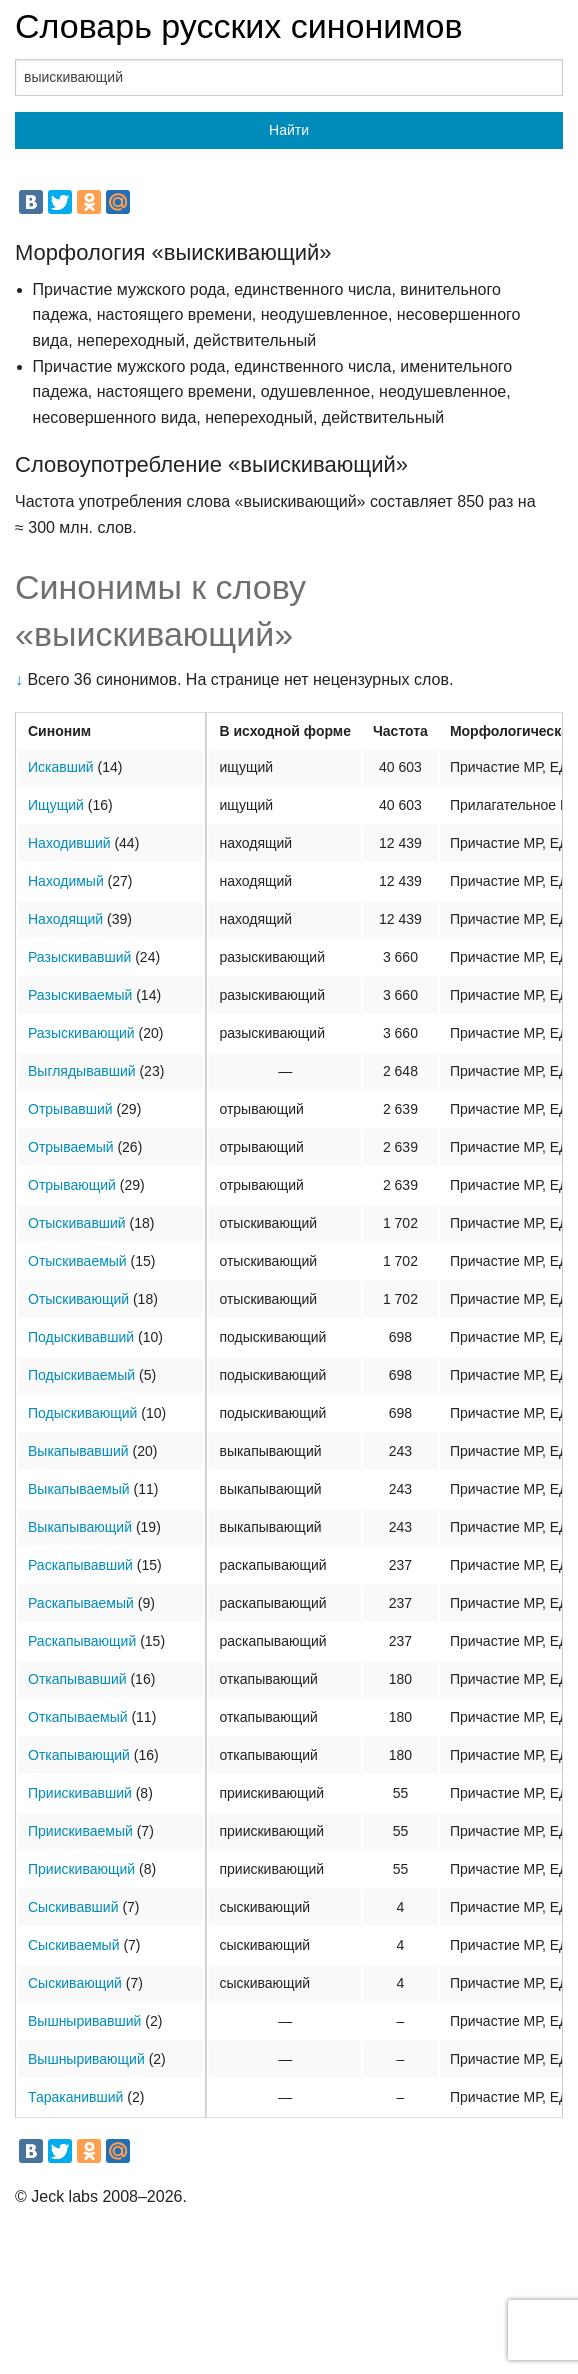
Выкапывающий (80, 1527)
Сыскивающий (75, 1983)
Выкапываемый (79, 1489)
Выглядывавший (82, 1071)
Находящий (65, 919)
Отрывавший (70, 1109)
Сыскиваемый (73, 1945)
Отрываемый (71, 1147)
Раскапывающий (82, 1641)
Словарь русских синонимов (239, 26)
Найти (289, 130)
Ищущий (56, 805)
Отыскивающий (78, 1299)
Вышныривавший (84, 2021)
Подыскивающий (82, 1413)
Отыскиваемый (77, 1261)
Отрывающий (72, 1185)
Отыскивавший (77, 1223)
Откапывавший (77, 1679)
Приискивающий (81, 1869)
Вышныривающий (86, 2059)
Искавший (61, 767)
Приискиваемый (80, 1831)
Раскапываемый (81, 1603)
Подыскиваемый (81, 1375)
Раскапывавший (80, 1565)
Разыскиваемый (80, 995)
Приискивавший (80, 1793)
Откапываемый (78, 1717)
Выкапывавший (78, 1451)
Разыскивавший (79, 957)
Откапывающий (79, 1755)
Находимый (66, 881)
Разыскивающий (81, 1033)
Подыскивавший (81, 1337)
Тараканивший (75, 2097)
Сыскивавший (73, 1907)
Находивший (69, 843)
